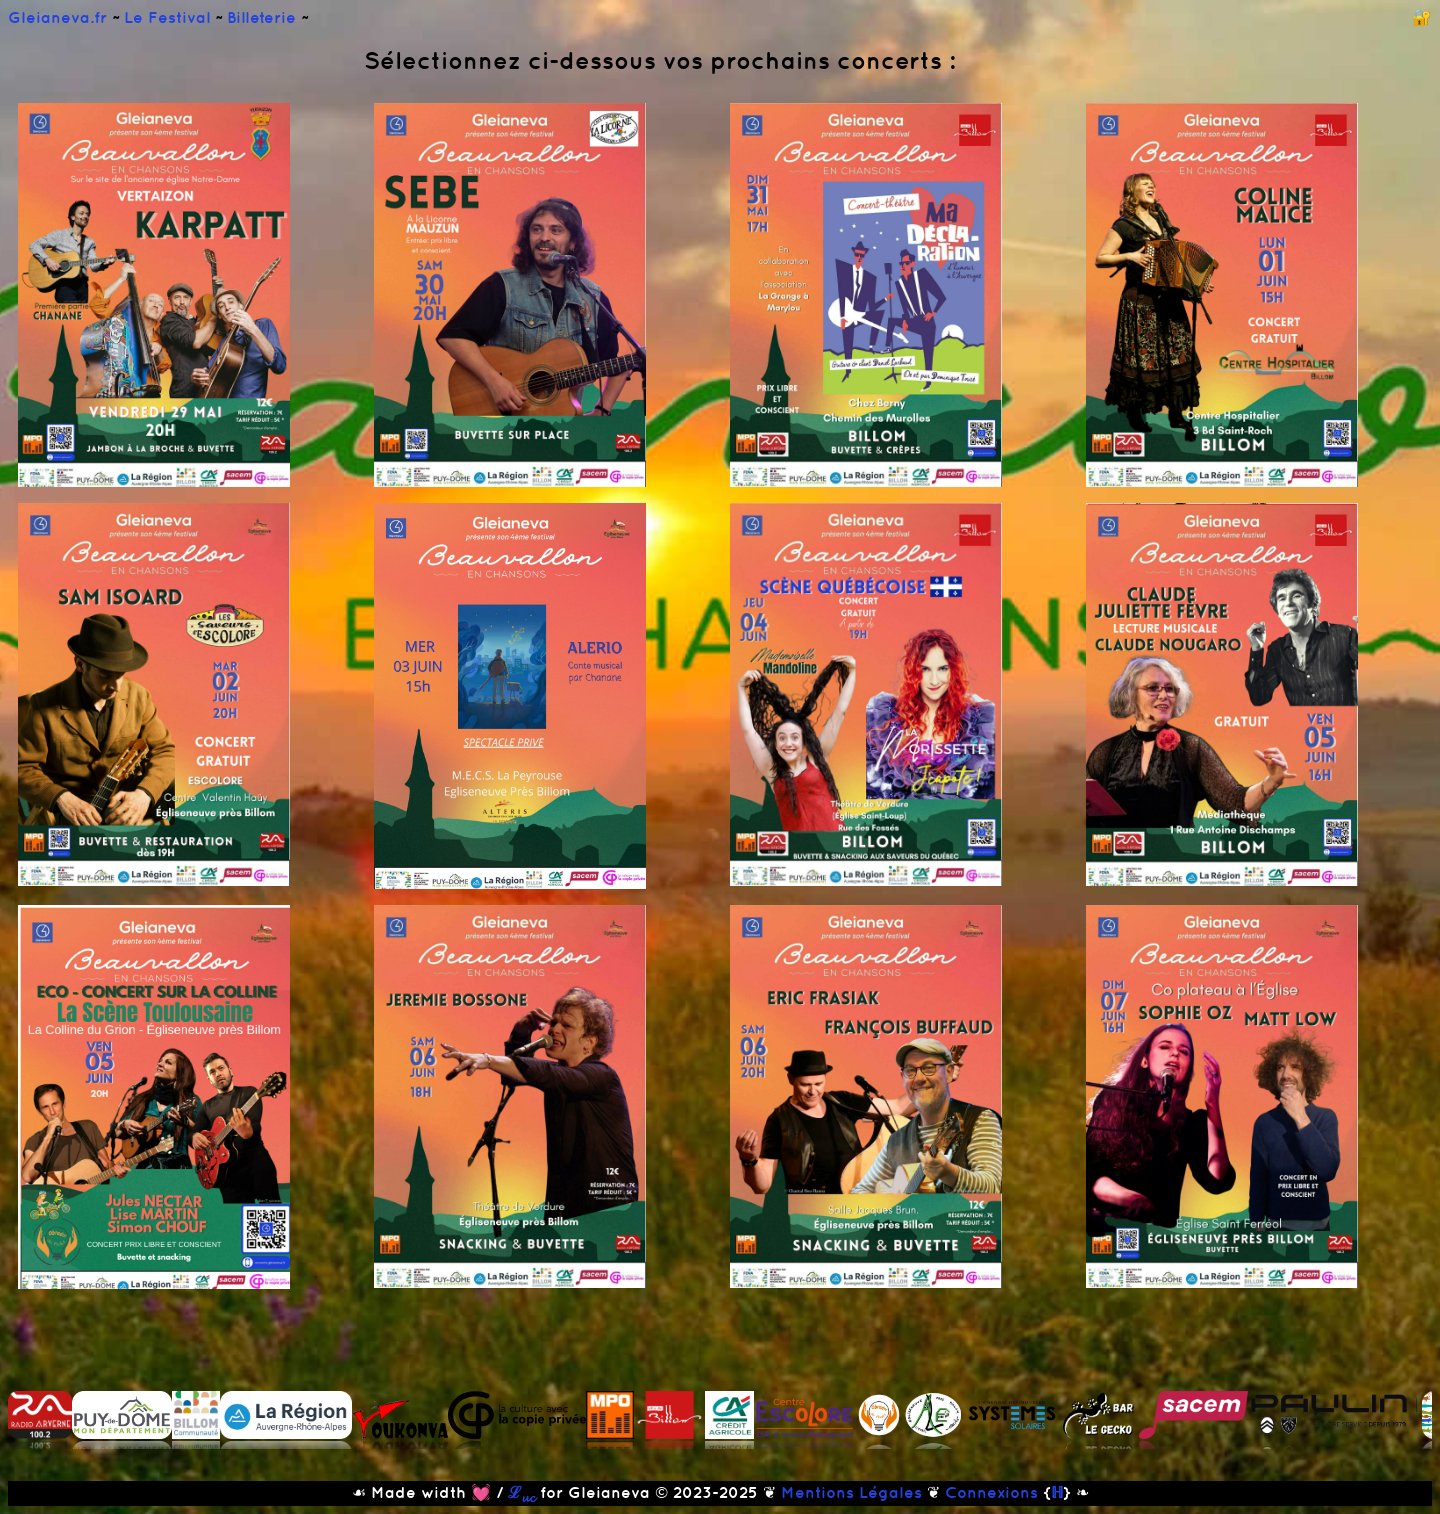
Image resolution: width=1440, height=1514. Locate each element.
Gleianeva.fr (60, 17)
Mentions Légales (851, 1492)
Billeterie (264, 17)
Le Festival (169, 17)
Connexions (991, 1492)
